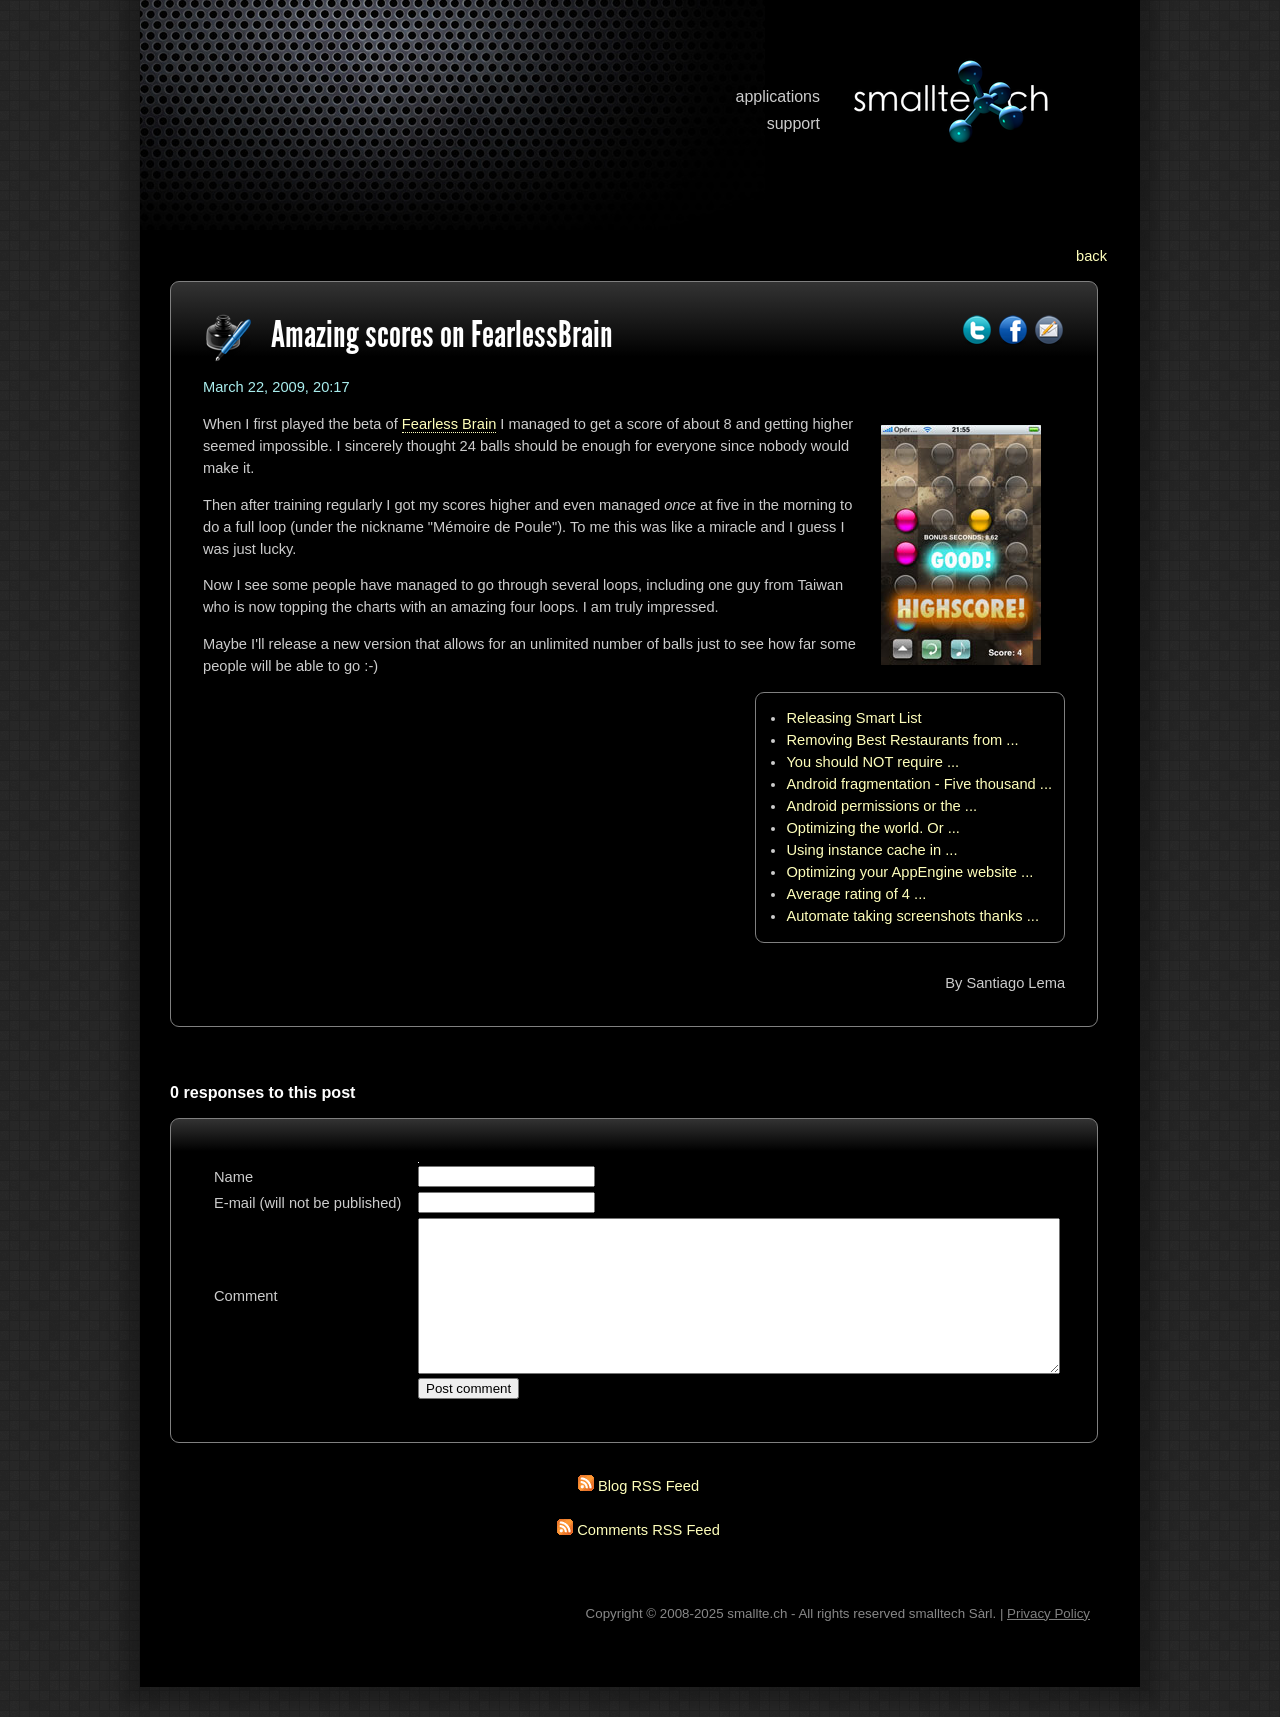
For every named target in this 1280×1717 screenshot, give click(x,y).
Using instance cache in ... (871, 850)
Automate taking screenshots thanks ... (912, 916)
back (1091, 256)
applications (778, 96)
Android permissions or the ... (881, 806)
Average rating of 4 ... (856, 894)
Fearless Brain (449, 424)
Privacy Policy (1048, 1643)
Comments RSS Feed (648, 1560)
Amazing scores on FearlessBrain (442, 334)
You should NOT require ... (872, 762)
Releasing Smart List (853, 718)
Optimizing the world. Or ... (873, 828)
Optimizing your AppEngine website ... (909, 872)
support (793, 123)
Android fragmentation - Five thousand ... (919, 784)
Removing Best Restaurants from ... (902, 740)
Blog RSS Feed (648, 1516)
